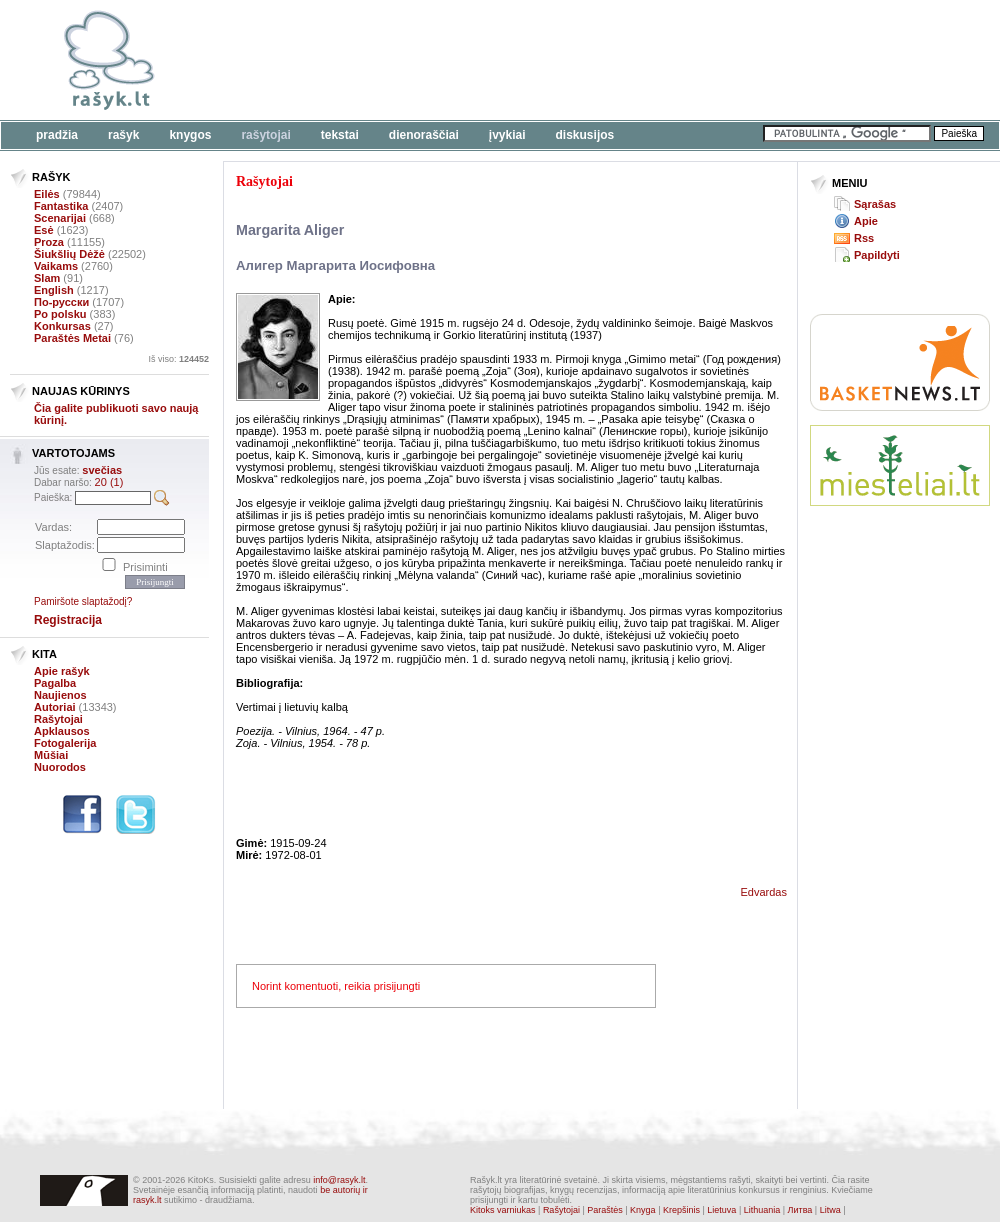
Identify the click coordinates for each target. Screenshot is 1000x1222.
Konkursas (62, 326)
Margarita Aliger (290, 230)
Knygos (190, 135)
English (54, 290)
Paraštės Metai (72, 338)
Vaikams (56, 266)
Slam (47, 278)
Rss (864, 238)
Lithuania (762, 1210)
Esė (44, 230)
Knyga (643, 1210)
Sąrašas (875, 204)
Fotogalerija (65, 743)
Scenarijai (60, 218)
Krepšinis (681, 1210)
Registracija (68, 620)
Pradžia (57, 135)
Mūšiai (51, 755)
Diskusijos (585, 135)
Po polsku (60, 314)
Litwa (830, 1210)
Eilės (47, 194)
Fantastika (61, 206)
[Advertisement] (900, 595)
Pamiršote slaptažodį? (83, 601)
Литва (800, 1210)
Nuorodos (60, 767)
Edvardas (764, 892)
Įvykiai (507, 135)
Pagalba (55, 683)
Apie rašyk (62, 671)
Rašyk (123, 135)
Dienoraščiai (424, 135)
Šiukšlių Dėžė (69, 254)
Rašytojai (265, 135)
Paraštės (605, 1210)
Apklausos (62, 731)
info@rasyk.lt (339, 1180)
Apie (866, 221)
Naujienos (60, 695)
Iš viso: (178, 359)
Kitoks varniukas (503, 1210)
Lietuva (721, 1210)
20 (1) (109, 482)
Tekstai (340, 135)
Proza (49, 242)
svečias (102, 470)
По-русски (61, 302)
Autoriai (55, 707)
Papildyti (877, 255)
